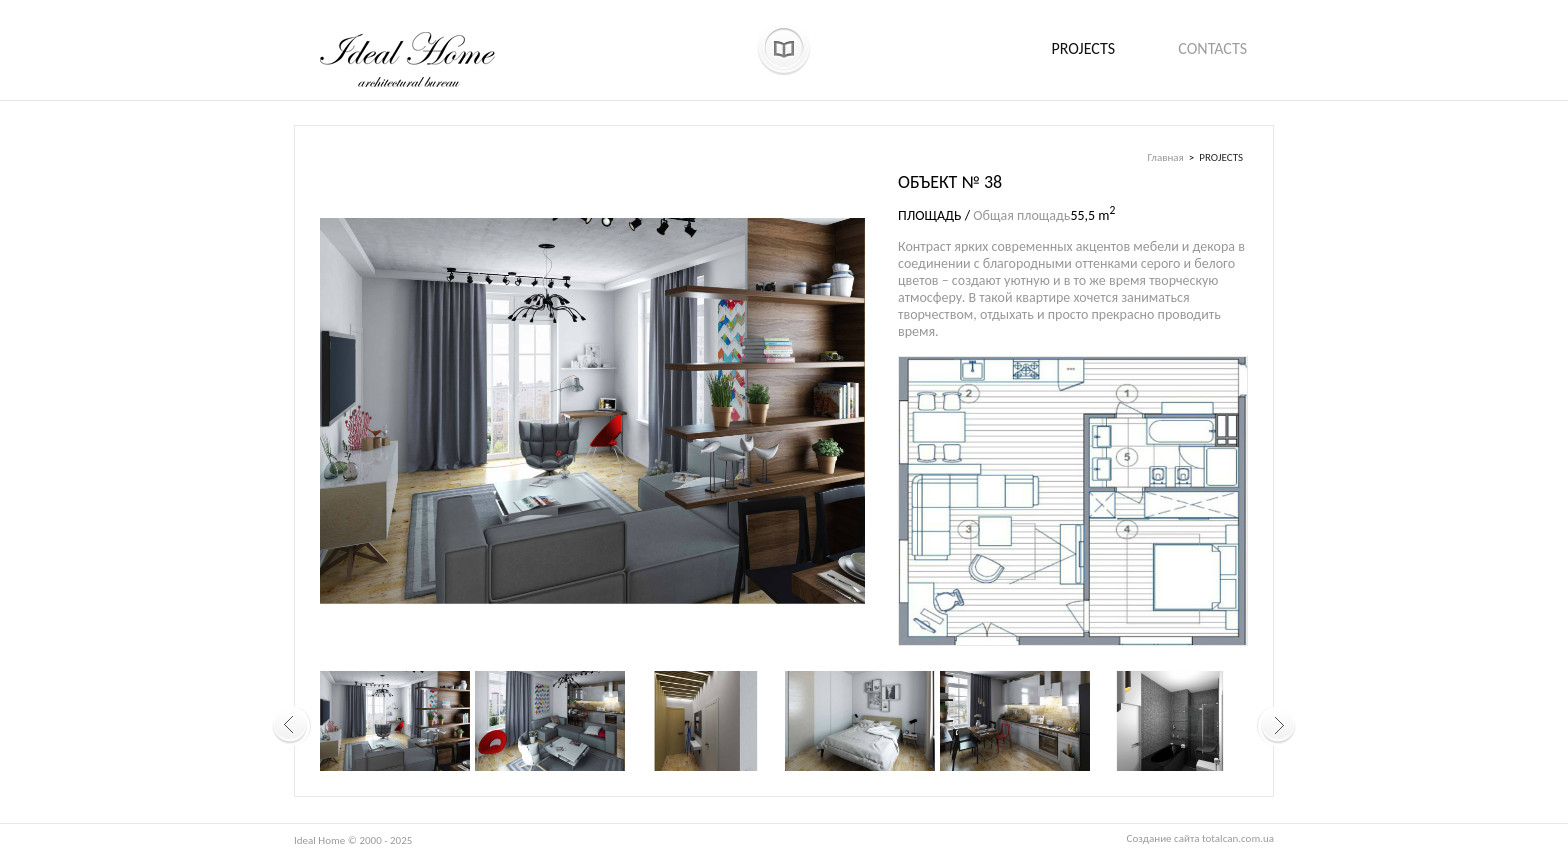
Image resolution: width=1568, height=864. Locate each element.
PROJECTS (1221, 157)
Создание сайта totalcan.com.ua (1200, 838)
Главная (1166, 157)
